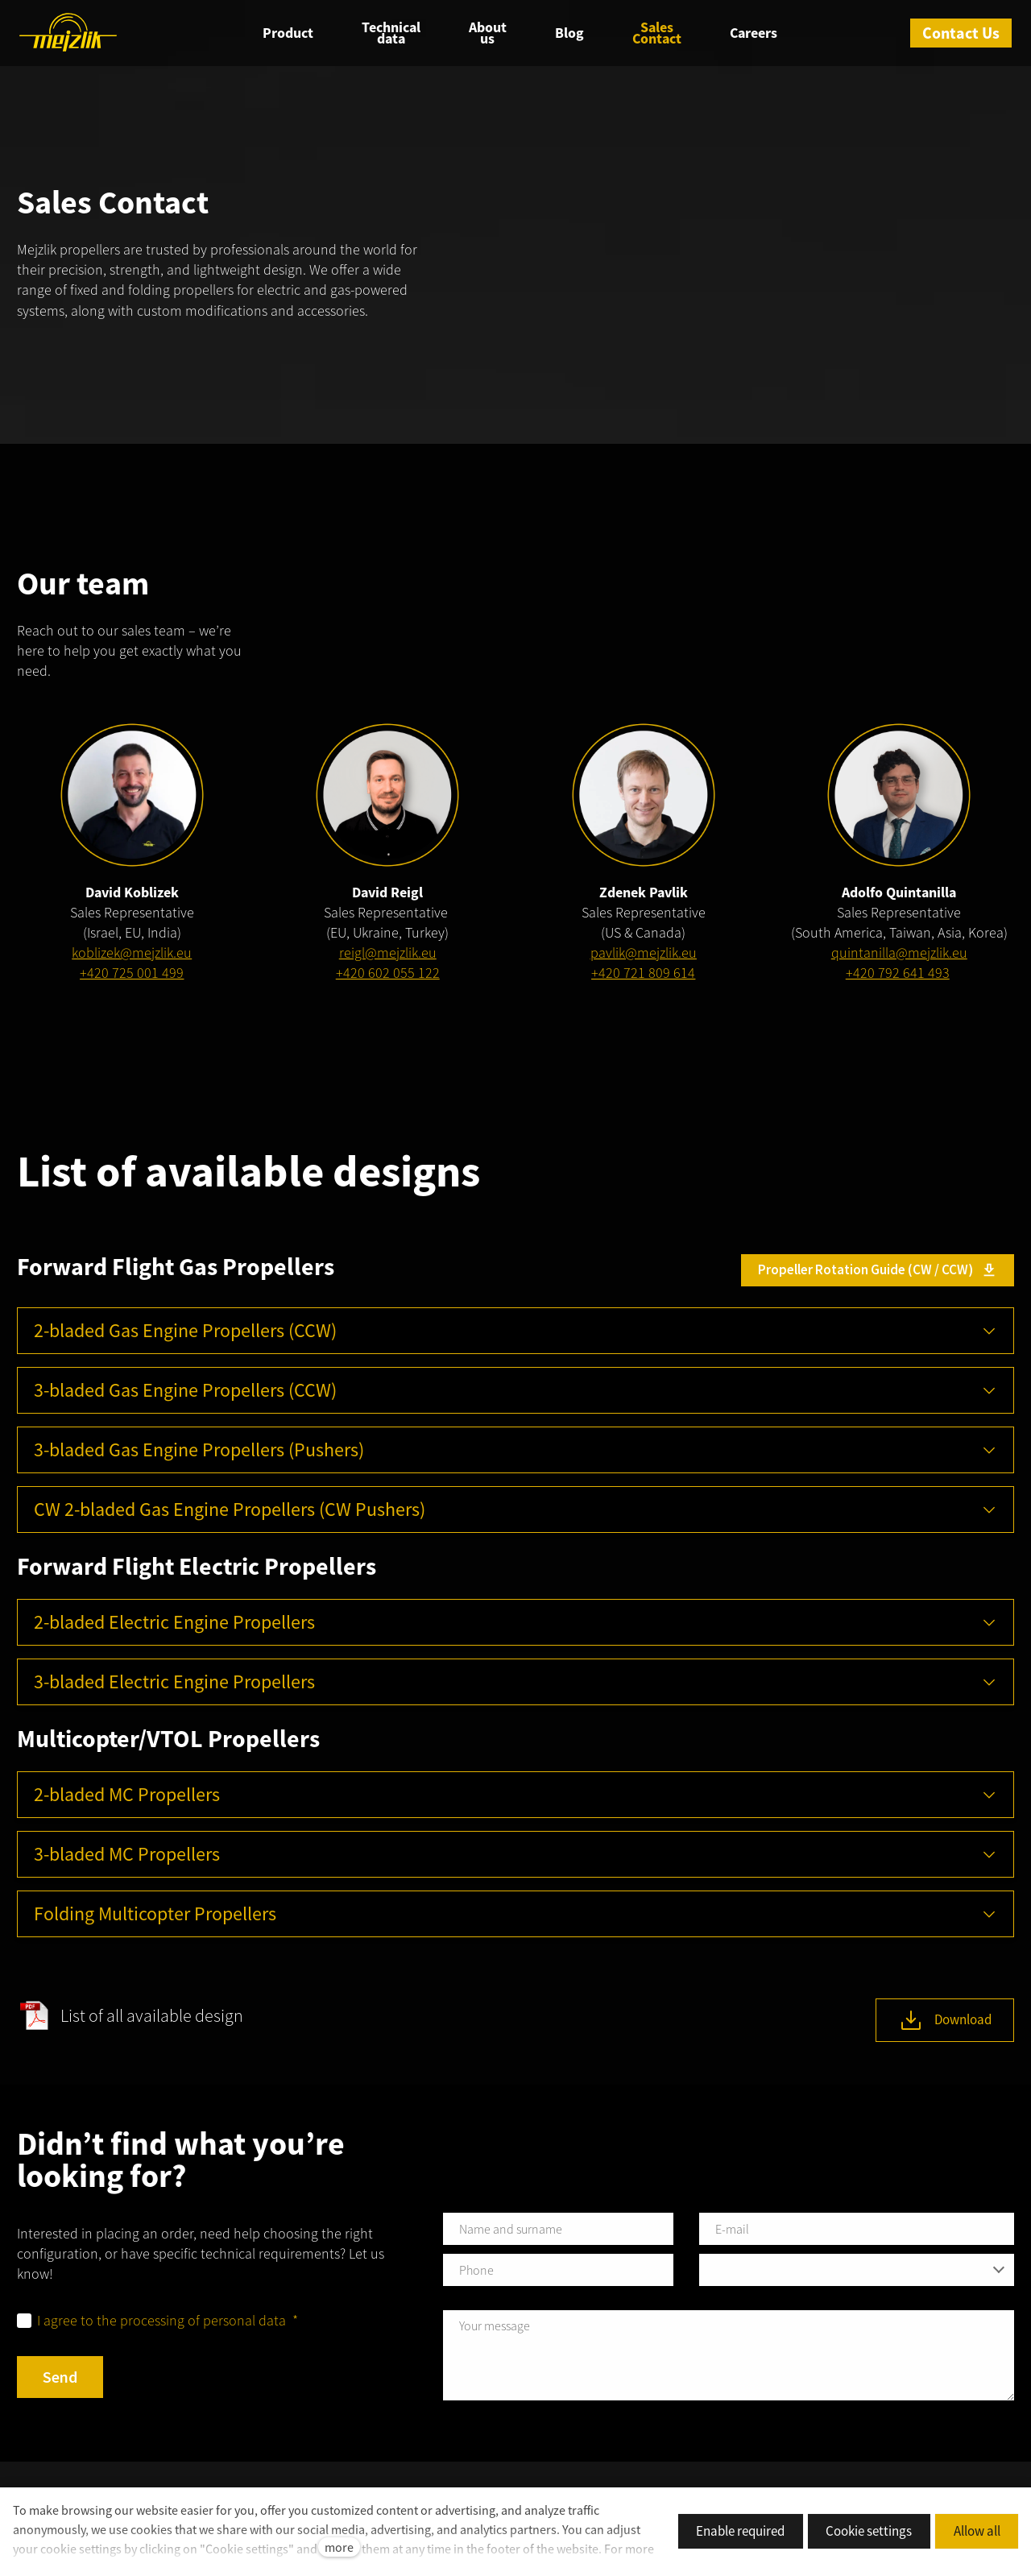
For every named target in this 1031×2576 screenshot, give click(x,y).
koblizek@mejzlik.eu (132, 955)
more (339, 2547)
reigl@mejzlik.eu (388, 955)
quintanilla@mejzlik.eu (899, 955)
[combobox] (856, 2273)
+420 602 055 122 (388, 976)
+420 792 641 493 (898, 976)
